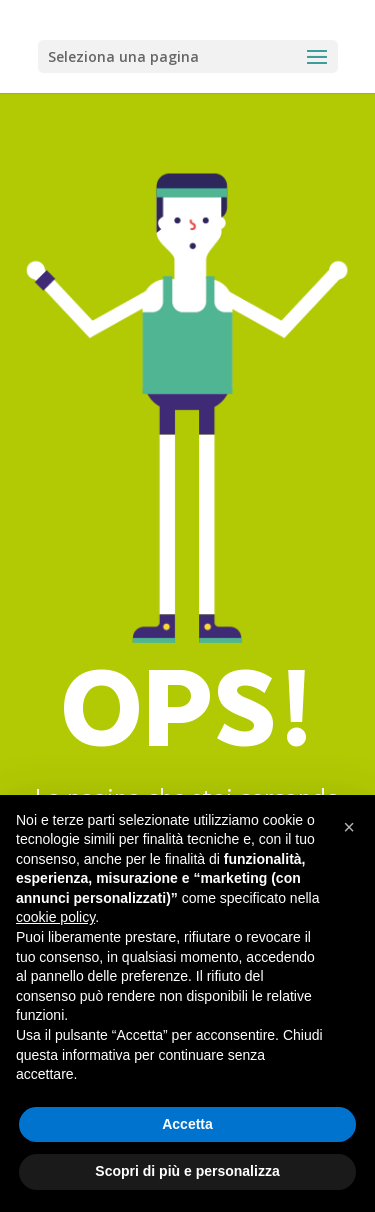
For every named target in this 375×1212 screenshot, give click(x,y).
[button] (349, 827)
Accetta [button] (187, 1124)
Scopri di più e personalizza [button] (187, 1171)
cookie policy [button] (55, 917)
